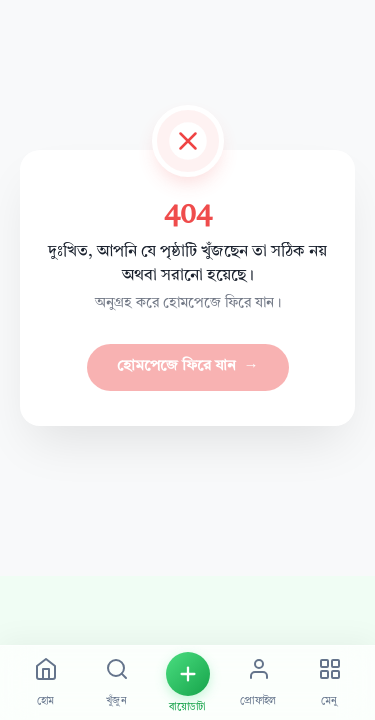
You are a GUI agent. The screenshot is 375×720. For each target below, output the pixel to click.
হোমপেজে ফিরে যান (188, 367)
